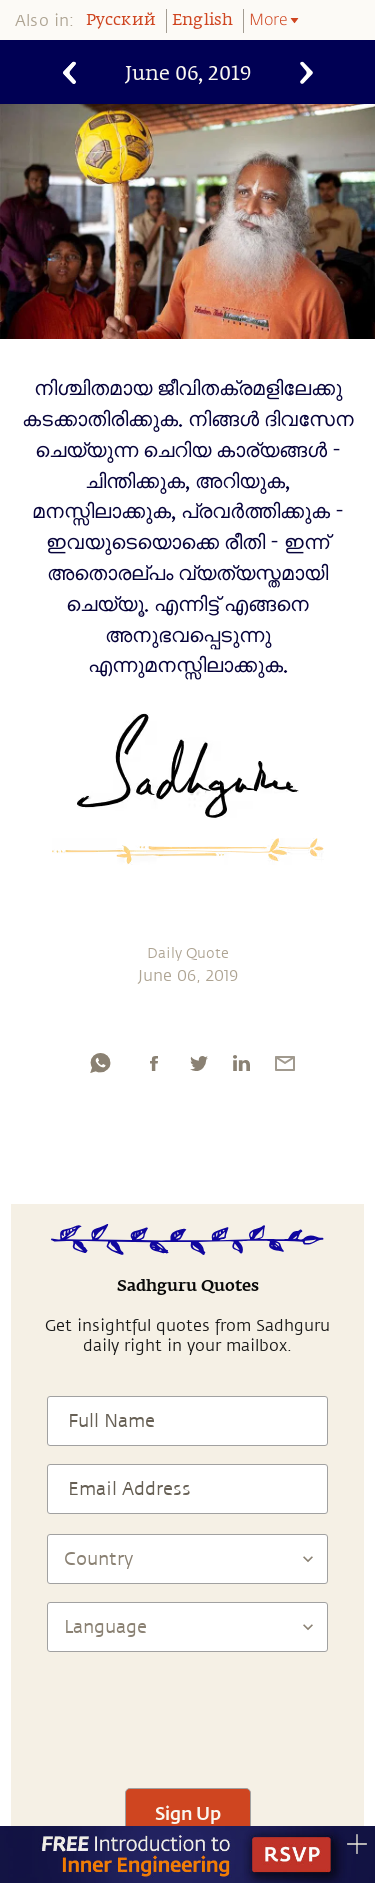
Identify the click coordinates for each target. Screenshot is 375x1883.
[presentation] (188, 1711)
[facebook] (154, 1063)
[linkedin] (241, 1063)
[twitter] (198, 1063)
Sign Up (188, 1813)
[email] (285, 1063)
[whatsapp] (100, 1063)
